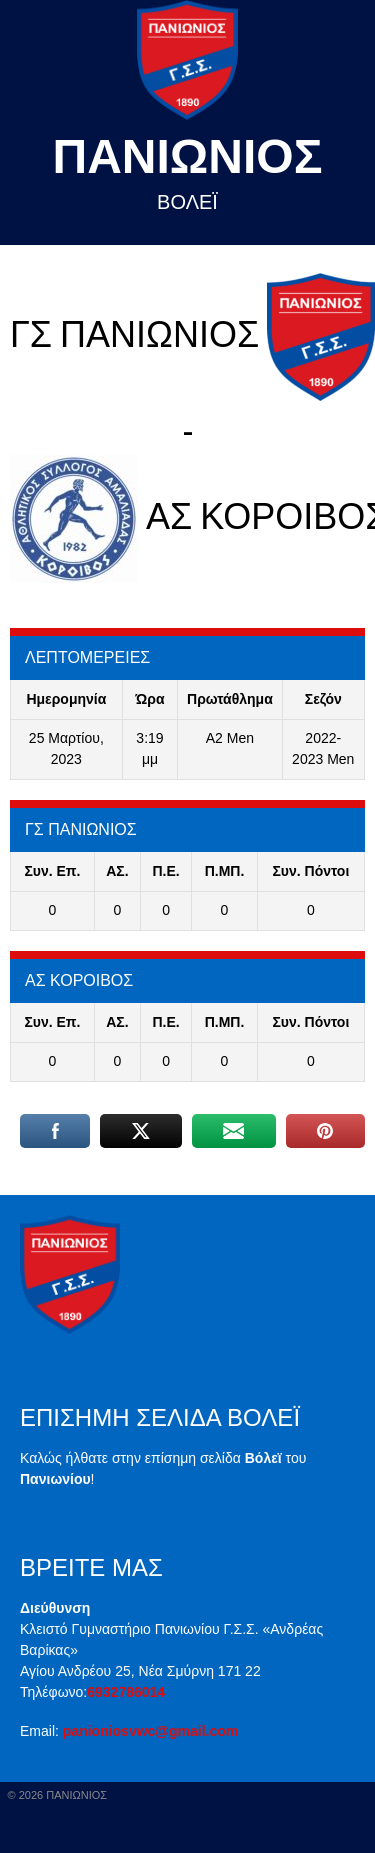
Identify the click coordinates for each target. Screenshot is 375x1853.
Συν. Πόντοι (310, 871)
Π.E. (165, 871)
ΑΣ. (117, 871)
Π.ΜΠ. (225, 871)
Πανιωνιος (188, 156)
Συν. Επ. (52, 871)
